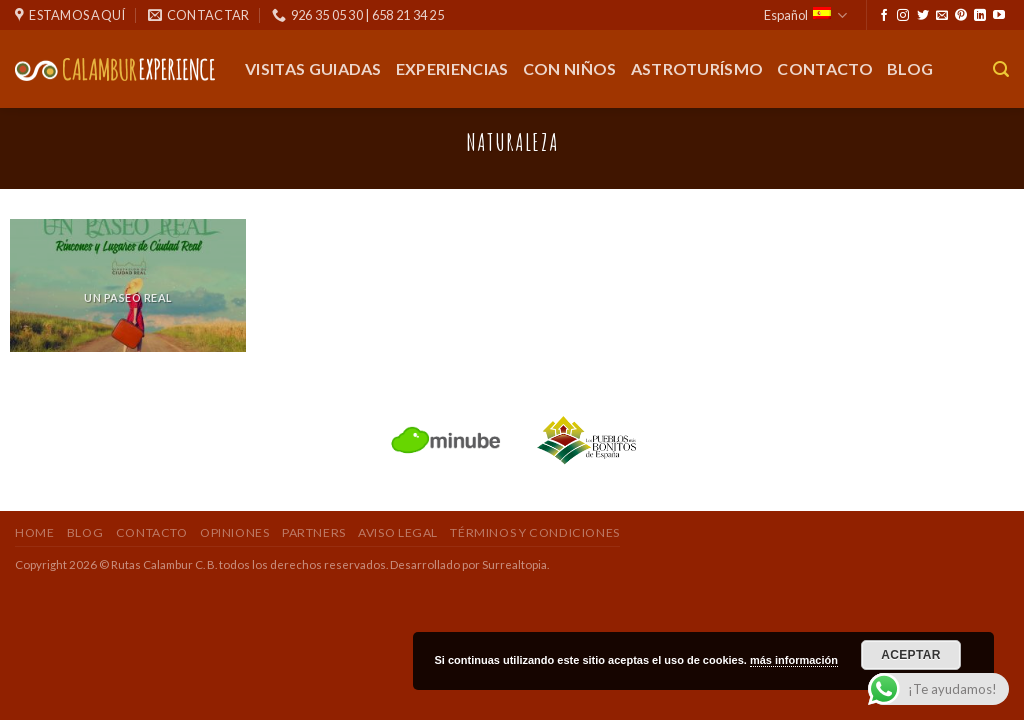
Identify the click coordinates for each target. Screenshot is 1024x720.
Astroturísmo (697, 68)
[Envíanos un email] (942, 16)
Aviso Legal (398, 532)
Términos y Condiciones (534, 532)
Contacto (825, 68)
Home (34, 532)
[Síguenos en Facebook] (884, 16)
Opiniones (235, 532)
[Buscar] (1001, 69)
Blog (910, 68)
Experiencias (452, 68)
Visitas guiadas (313, 68)
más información (794, 660)
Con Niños (570, 68)
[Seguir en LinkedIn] (980, 16)
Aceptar (911, 655)
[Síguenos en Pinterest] (961, 16)
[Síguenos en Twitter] (923, 16)
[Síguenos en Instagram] (903, 16)
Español (805, 15)
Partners (314, 532)
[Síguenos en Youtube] (999, 16)
